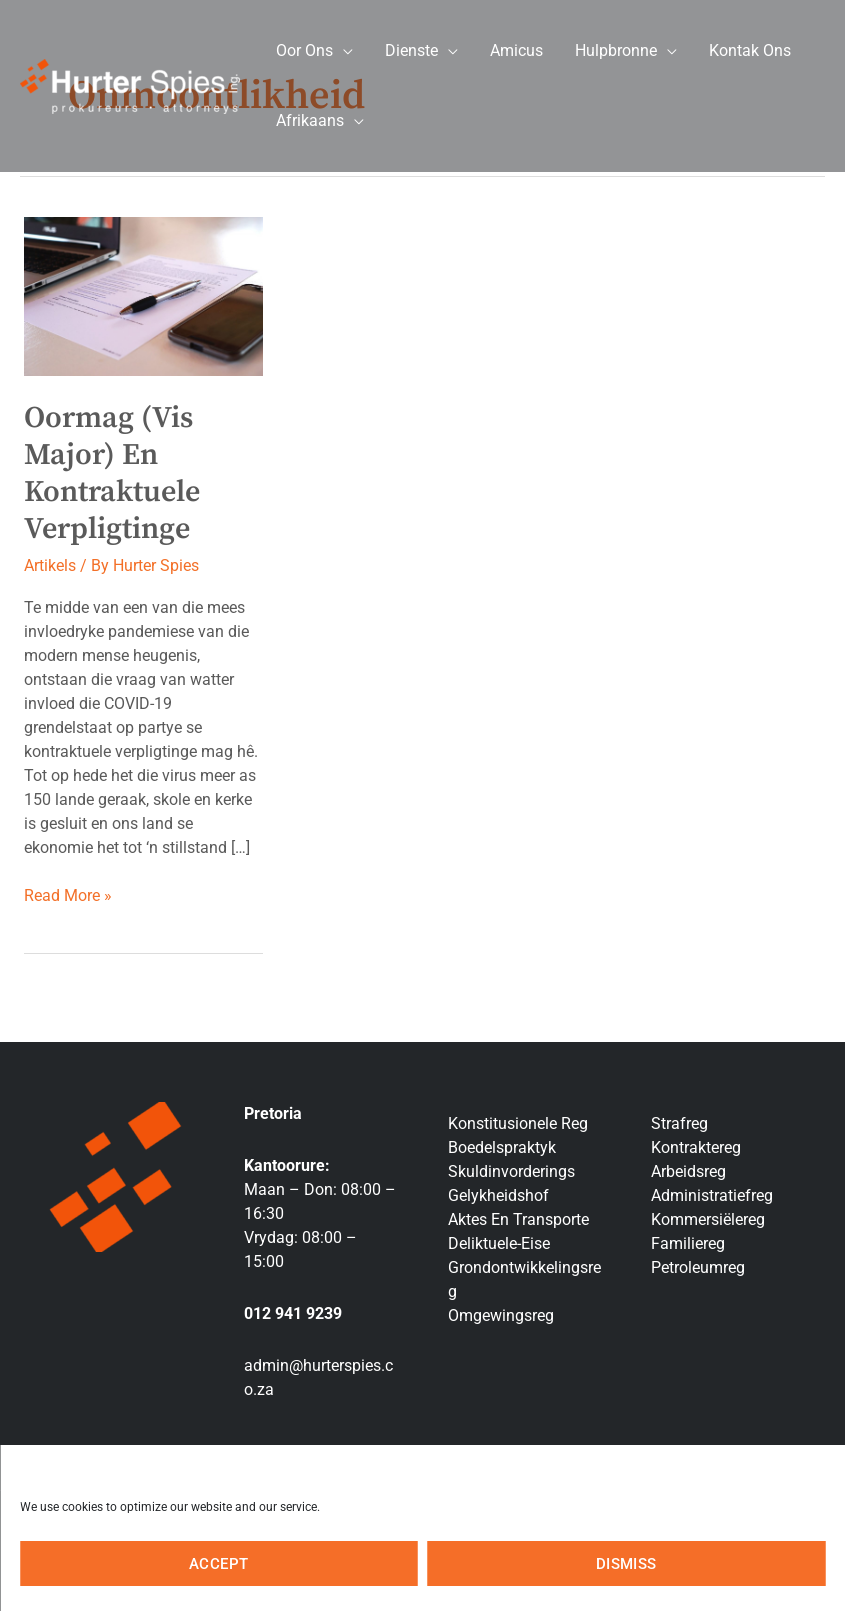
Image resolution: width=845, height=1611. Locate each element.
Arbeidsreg (688, 1171)
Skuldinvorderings (511, 1171)
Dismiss (626, 1564)
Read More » (68, 894)
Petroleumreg (698, 1267)
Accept (218, 1564)
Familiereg (688, 1243)
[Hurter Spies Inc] (130, 84)
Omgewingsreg (501, 1315)
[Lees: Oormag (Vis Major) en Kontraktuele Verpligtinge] (143, 295)
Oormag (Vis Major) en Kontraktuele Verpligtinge (112, 473)
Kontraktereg (696, 1147)
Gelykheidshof (498, 1195)
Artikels (50, 565)
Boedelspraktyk (502, 1147)
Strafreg (679, 1123)
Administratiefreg (712, 1195)
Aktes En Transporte (518, 1219)
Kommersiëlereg (708, 1219)
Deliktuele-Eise (499, 1243)
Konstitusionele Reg (518, 1123)
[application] (343, 50)
